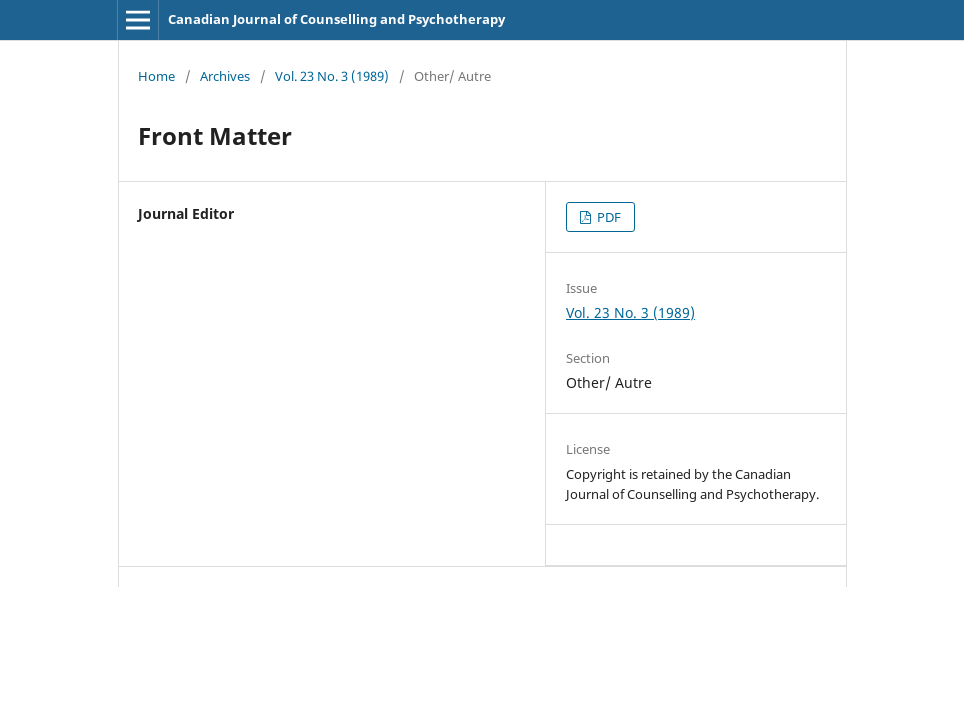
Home (156, 76)
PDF (607, 217)
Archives (225, 76)
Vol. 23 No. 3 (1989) (332, 76)
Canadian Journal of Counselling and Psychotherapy (336, 19)
